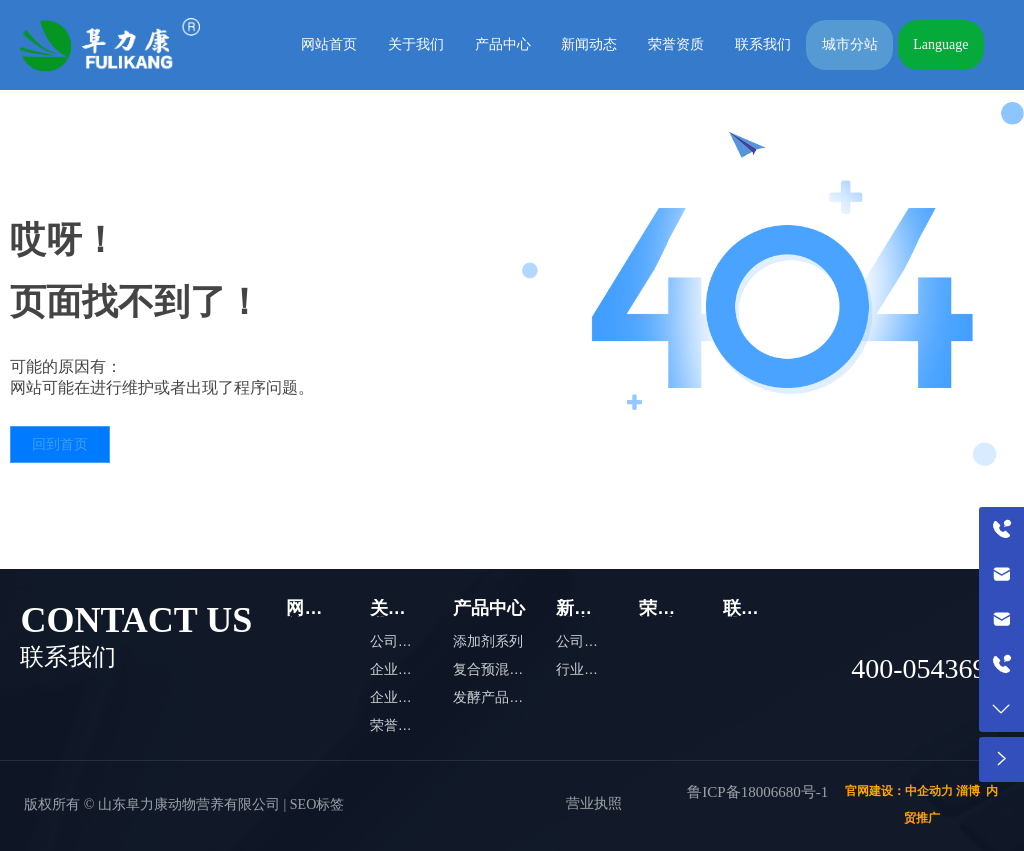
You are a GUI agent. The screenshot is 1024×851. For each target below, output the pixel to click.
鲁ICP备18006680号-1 (757, 792)
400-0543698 (925, 668)
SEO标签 (317, 804)
